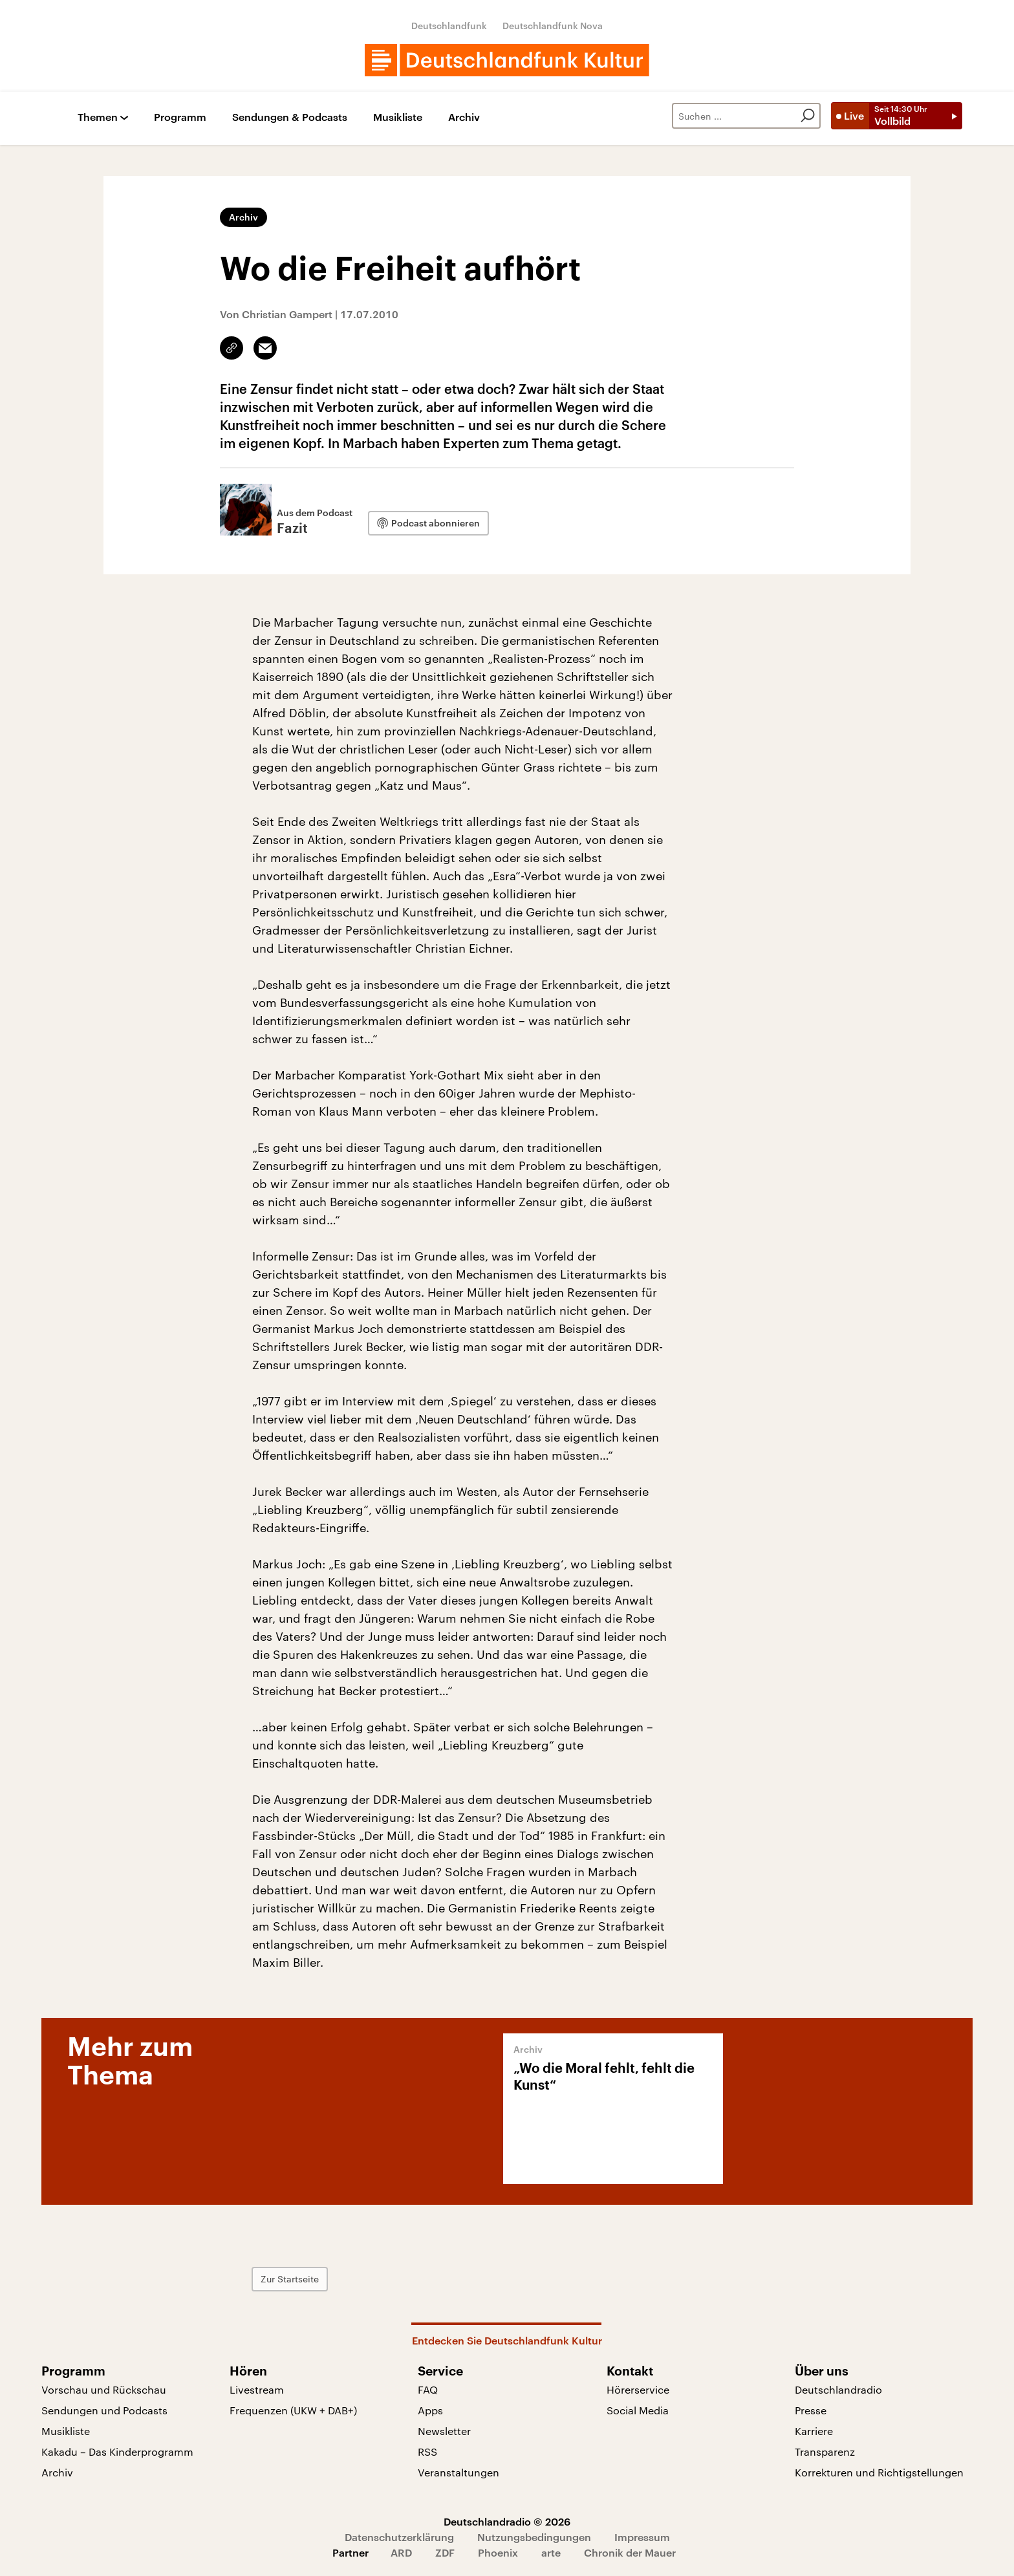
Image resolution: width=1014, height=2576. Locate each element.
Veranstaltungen (458, 2472)
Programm (180, 117)
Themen (98, 117)
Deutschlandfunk (449, 25)
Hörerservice (638, 2389)
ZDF (445, 2552)
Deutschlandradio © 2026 (507, 2521)
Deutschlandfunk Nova (552, 25)
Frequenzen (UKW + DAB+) (293, 2410)
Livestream (257, 2389)
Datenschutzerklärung (399, 2537)
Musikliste (397, 117)
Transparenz (825, 2451)
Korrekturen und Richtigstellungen (879, 2472)
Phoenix (498, 2552)
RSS (427, 2451)
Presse (810, 2410)
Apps (430, 2410)
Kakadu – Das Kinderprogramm (117, 2451)
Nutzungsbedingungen (534, 2537)
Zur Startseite (290, 2278)
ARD (401, 2552)
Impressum (642, 2537)
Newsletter (444, 2431)
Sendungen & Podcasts (289, 117)
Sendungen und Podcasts (104, 2410)
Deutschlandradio (838, 2389)
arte (551, 2552)
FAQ (428, 2389)
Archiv (464, 117)
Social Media (638, 2410)
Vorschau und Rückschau (103, 2389)
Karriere (814, 2431)
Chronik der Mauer (630, 2552)
